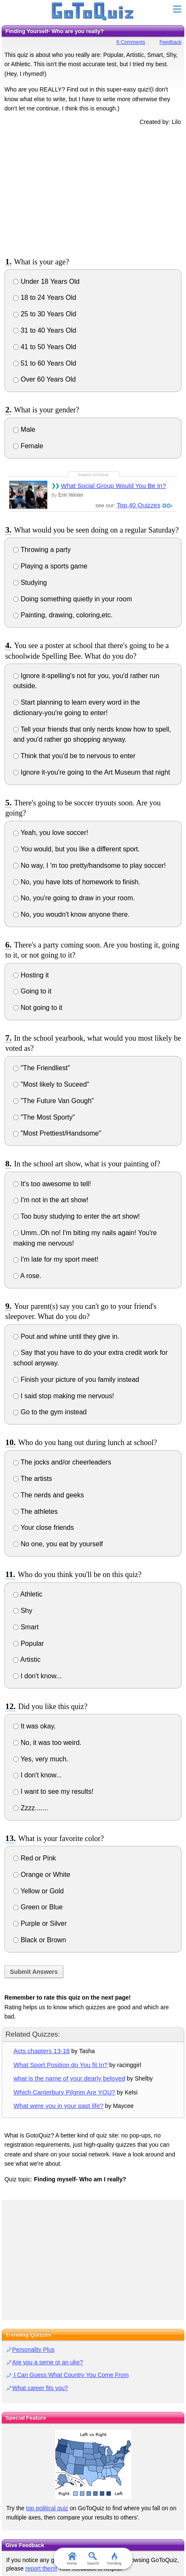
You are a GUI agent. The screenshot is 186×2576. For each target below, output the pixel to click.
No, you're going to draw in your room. (74, 898)
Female (28, 446)
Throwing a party (41, 549)
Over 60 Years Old (44, 379)
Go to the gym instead (49, 1412)
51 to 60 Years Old (44, 363)
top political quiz (47, 2508)
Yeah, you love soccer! (50, 832)
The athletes (35, 1511)
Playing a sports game (50, 566)
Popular (28, 1643)
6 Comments (130, 42)
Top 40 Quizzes (138, 505)
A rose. (27, 1275)
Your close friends (43, 1527)
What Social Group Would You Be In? (113, 485)
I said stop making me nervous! (63, 1396)
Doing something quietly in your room (72, 599)
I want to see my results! (53, 1791)
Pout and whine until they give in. (66, 1336)
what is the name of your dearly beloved (69, 2078)
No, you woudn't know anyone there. (71, 914)
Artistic (26, 1659)
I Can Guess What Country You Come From (70, 2374)
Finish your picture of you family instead (76, 1379)
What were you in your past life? (58, 2105)
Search (93, 2558)
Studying (30, 582)
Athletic (27, 1594)
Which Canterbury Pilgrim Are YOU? (64, 2092)
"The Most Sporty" (44, 1117)
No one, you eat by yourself (57, 1544)
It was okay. (34, 1726)
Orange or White (41, 1874)
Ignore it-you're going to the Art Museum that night (91, 772)
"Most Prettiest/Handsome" (57, 1133)
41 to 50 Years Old (44, 346)
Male (24, 429)
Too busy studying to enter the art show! (76, 1216)
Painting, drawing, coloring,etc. (62, 615)
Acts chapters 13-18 (41, 2050)
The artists (32, 1478)
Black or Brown (39, 1939)
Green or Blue (37, 1907)
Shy (22, 1610)
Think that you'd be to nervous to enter (74, 755)
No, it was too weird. (47, 1742)
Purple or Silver (40, 1923)
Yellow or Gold (38, 1891)
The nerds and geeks (48, 1495)
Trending (114, 2558)
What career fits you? (40, 2388)
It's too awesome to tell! (52, 1183)
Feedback (170, 42)
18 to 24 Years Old (44, 297)
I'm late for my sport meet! (55, 1259)
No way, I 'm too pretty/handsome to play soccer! (89, 865)
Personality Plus (33, 2349)
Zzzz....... (30, 1808)
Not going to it (37, 1007)
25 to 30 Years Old (44, 314)
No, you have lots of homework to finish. (76, 882)
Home (72, 2558)
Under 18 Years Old (46, 281)
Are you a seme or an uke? (47, 2362)
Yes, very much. (40, 1759)
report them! (41, 2568)
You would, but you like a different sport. (76, 849)
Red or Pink (34, 1858)
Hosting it (31, 975)
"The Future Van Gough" (53, 1100)
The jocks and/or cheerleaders (62, 1462)
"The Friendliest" (41, 1067)
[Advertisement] (93, 189)
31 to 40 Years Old (44, 330)
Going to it (32, 991)
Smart (25, 1627)
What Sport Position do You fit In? (60, 2064)
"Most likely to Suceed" (51, 1084)
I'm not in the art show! (50, 1199)
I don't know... (37, 1676)
